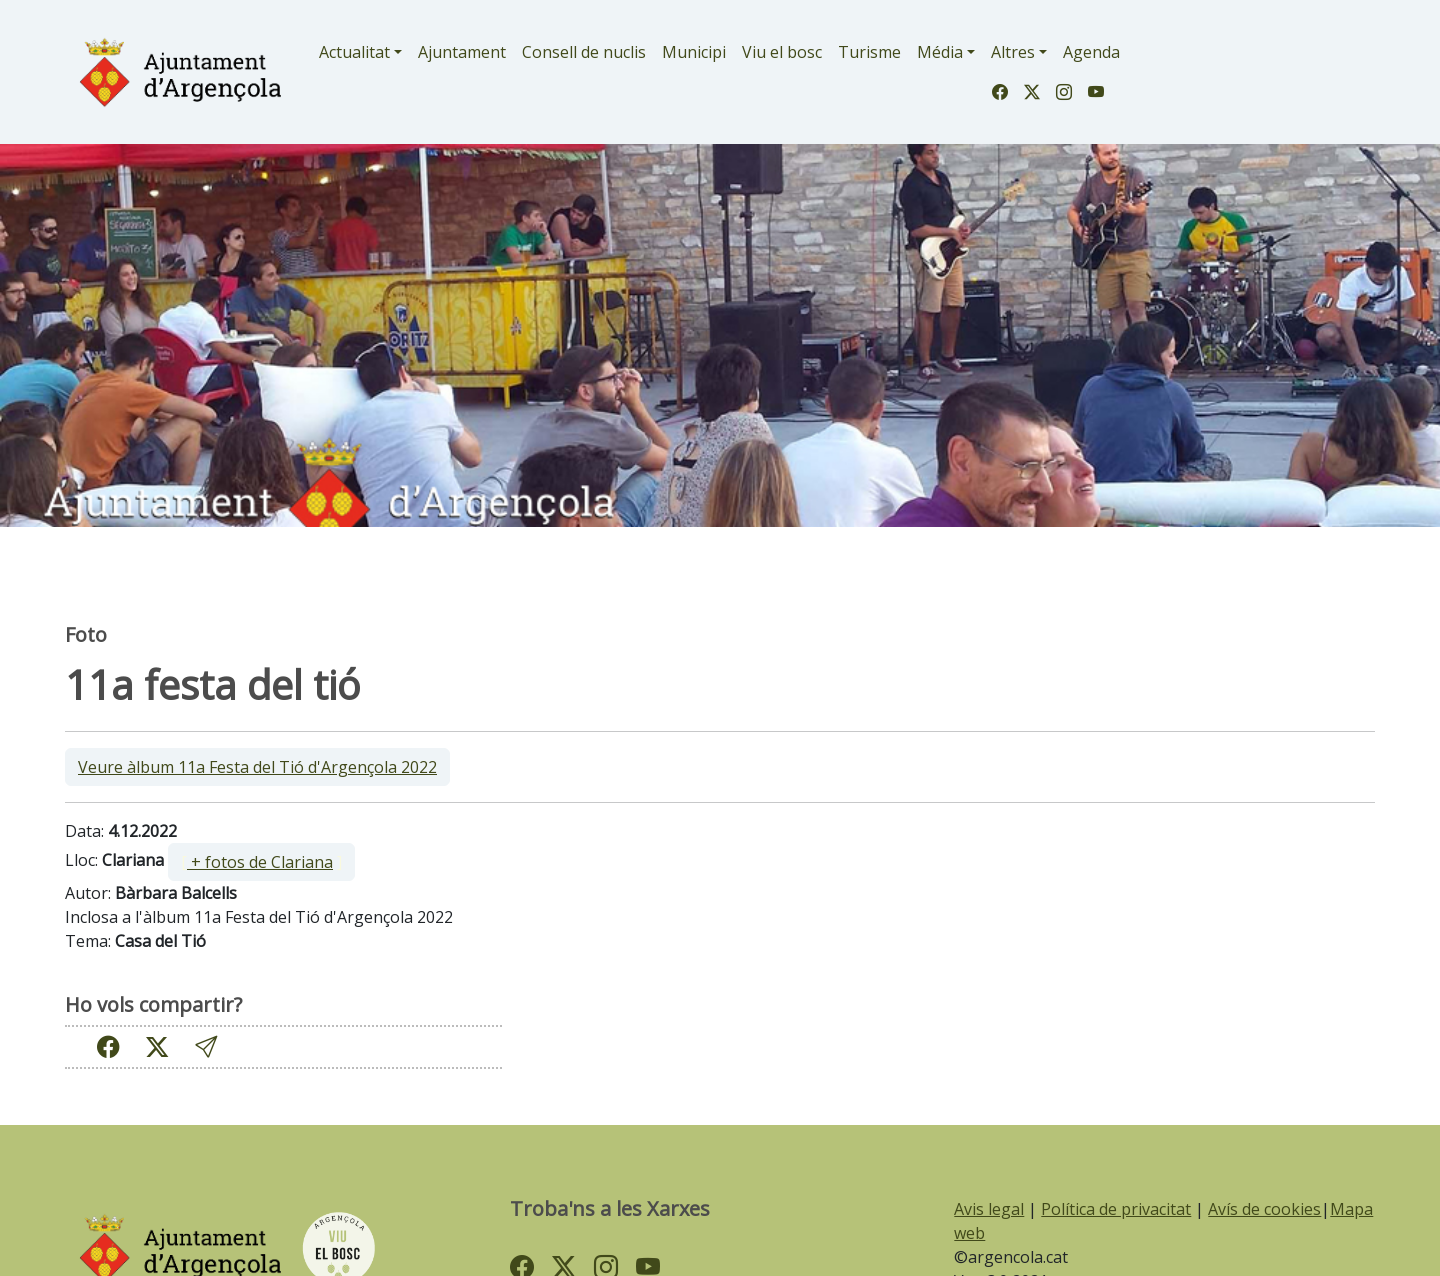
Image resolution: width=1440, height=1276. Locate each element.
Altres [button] (1013, 52)
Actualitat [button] (354, 52)
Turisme (869, 52)
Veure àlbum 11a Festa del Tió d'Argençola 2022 (257, 767)
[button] (206, 1046)
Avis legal (989, 1209)
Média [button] (940, 52)
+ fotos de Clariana (260, 862)
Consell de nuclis (584, 52)
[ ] (261, 862)
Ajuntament (462, 52)
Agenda (1091, 52)
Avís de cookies (1264, 1209)
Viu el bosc (782, 52)
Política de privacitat (1116, 1209)
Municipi (694, 52)
